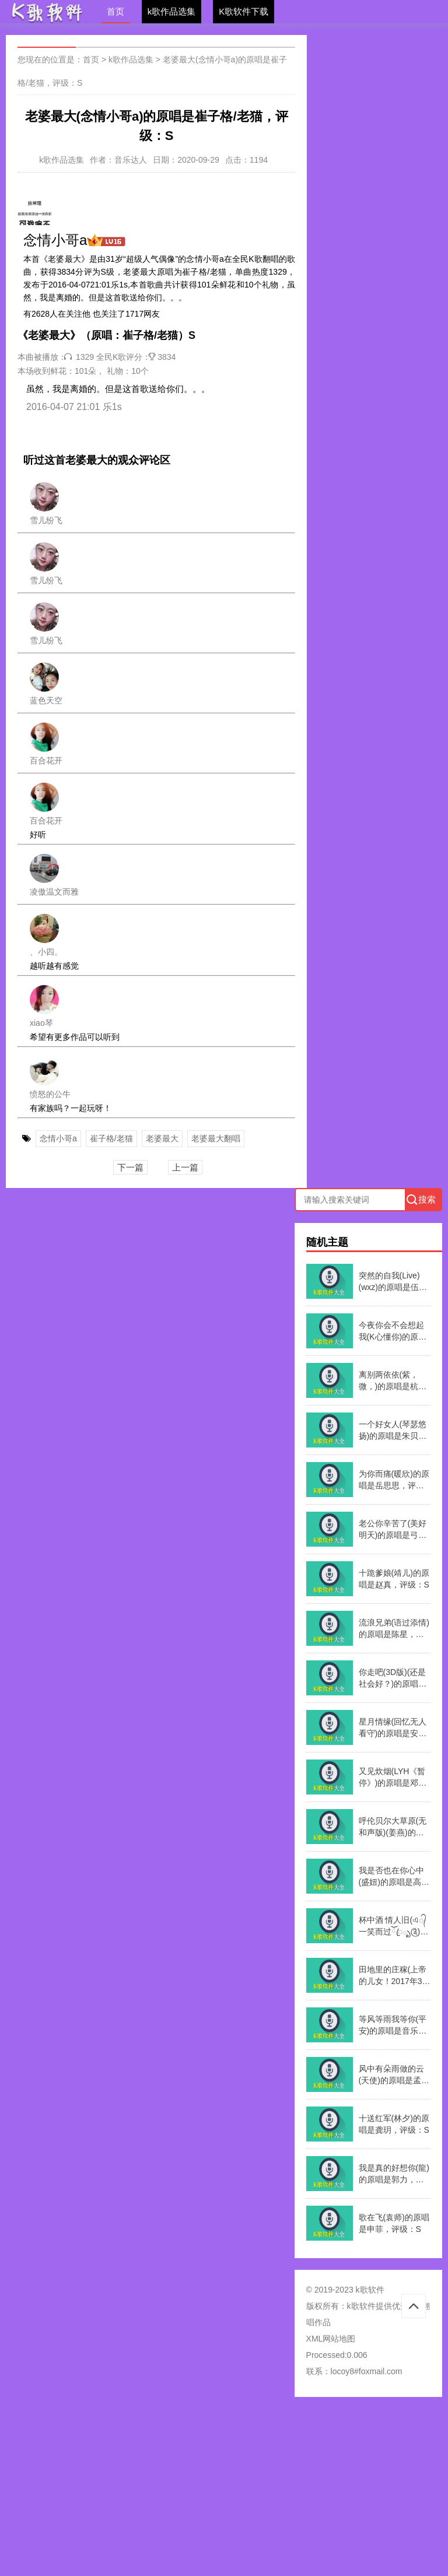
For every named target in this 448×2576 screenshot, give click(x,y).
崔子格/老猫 (111, 1138)
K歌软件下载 (243, 11)
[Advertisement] (224, 2490)
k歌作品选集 (172, 11)
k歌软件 (361, 2306)
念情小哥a (58, 1138)
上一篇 (185, 1167)
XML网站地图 (331, 2338)
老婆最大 (162, 1138)
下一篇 (130, 1167)
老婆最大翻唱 (215, 1138)
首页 (115, 11)
